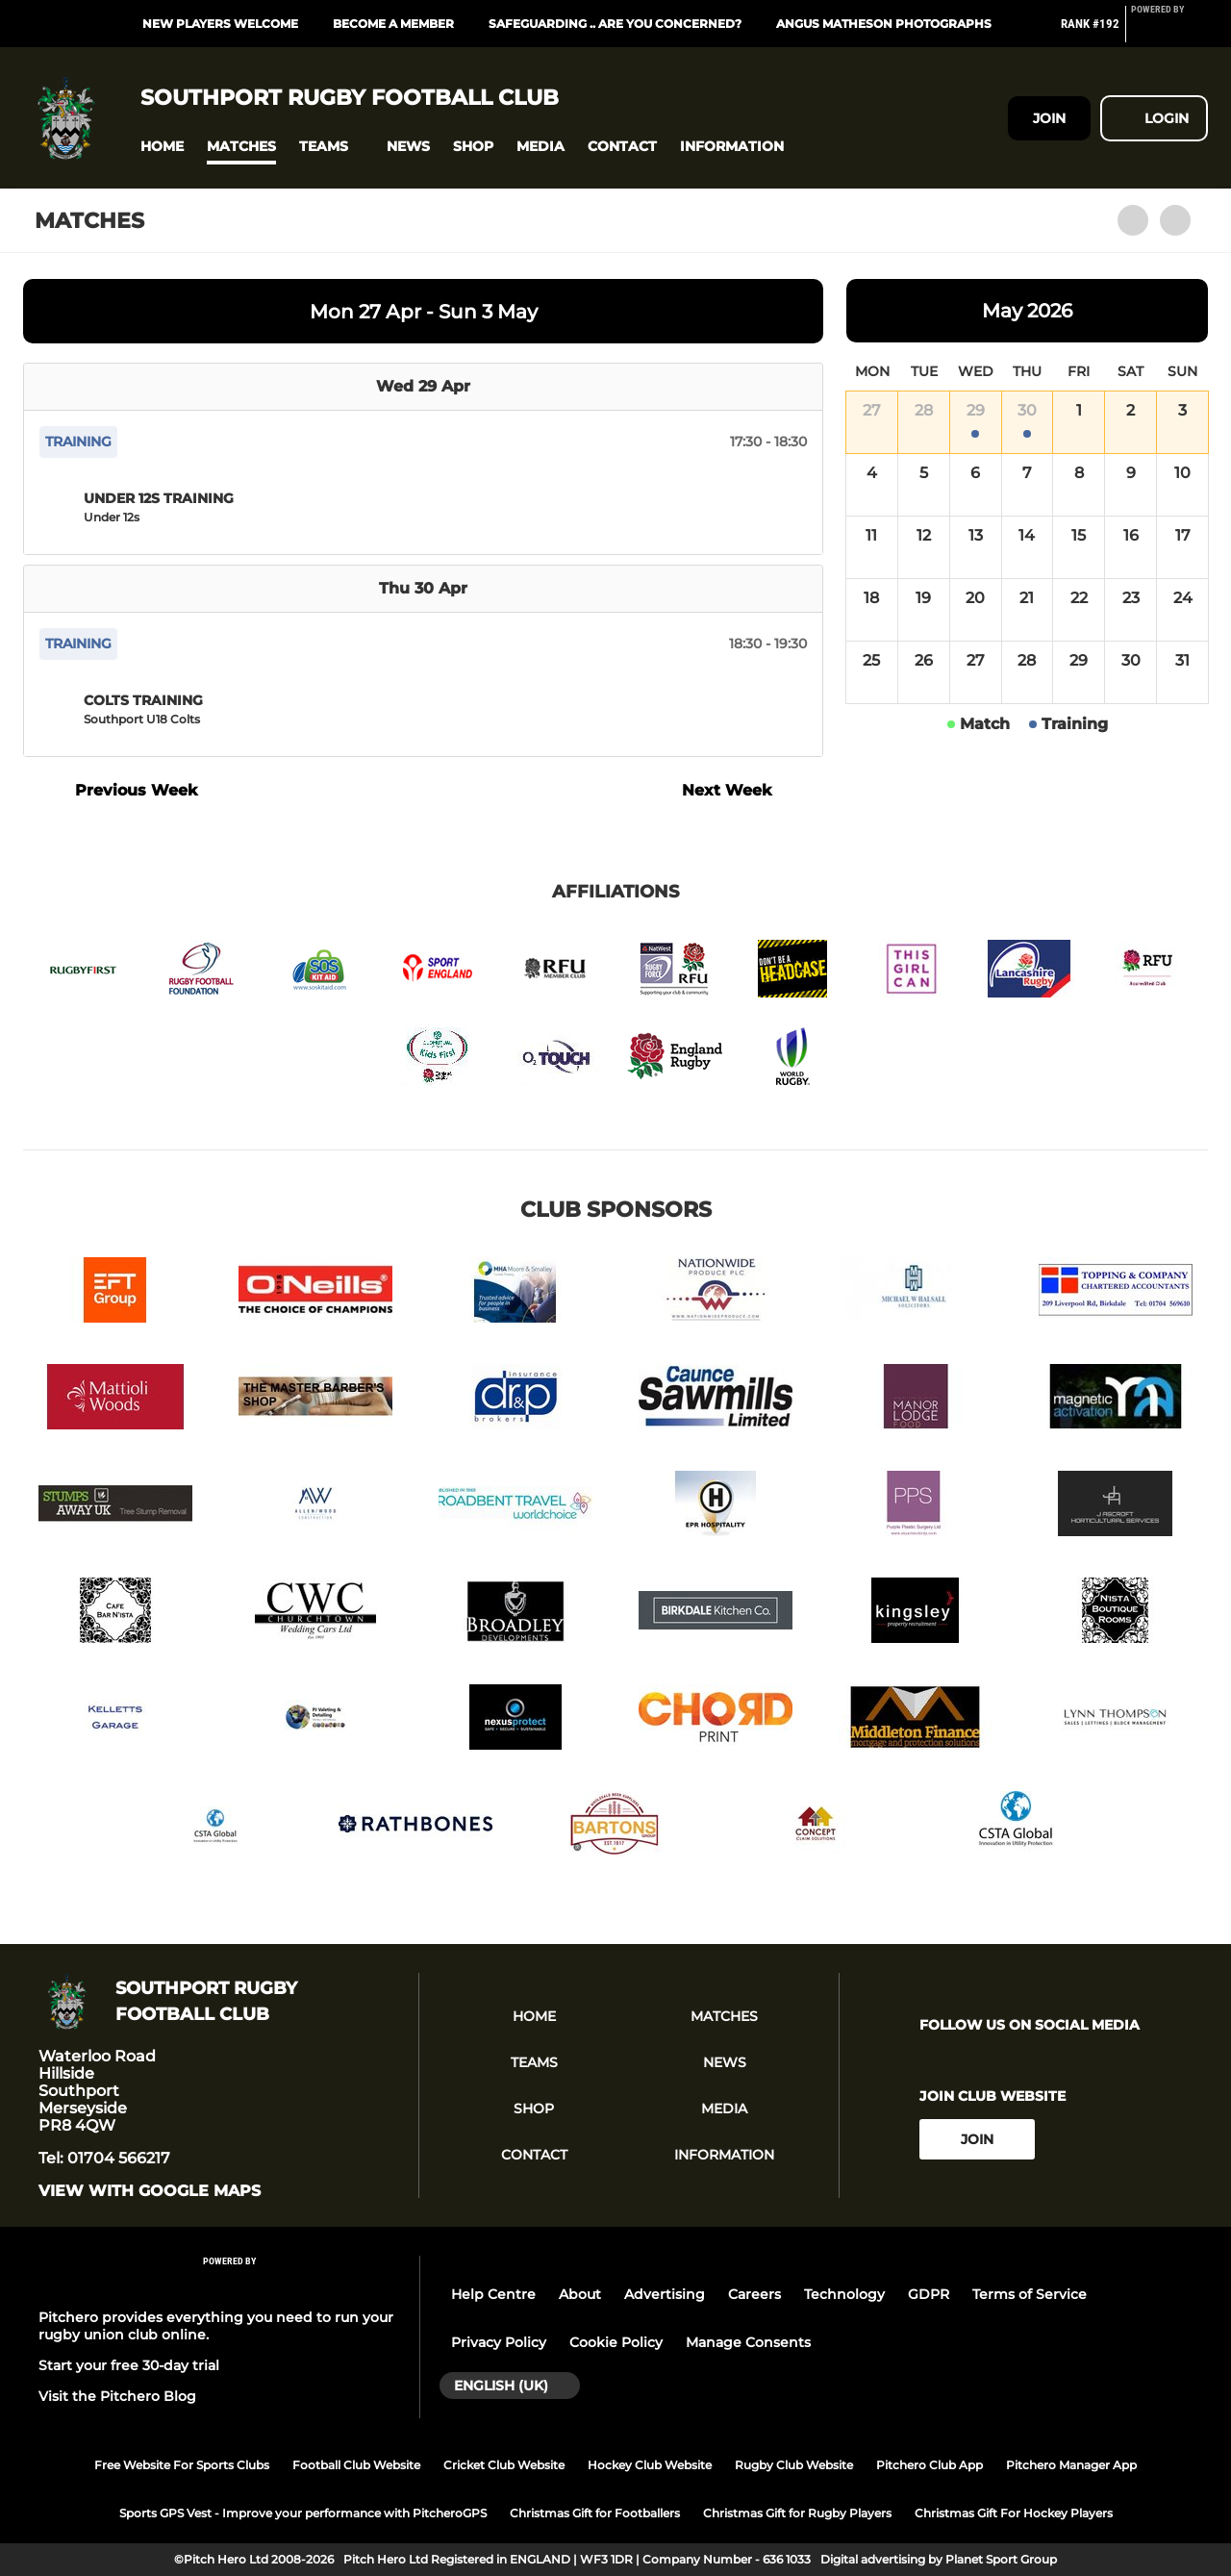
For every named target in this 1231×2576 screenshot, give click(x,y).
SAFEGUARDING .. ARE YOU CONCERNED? (615, 23)
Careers (754, 2294)
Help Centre (493, 2294)
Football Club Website (356, 2465)
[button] (162, 146)
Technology (844, 2294)
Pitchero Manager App (1071, 2465)
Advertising (664, 2294)
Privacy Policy (498, 2342)
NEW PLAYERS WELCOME (220, 23)
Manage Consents (748, 2342)
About (580, 2294)
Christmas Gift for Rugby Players (797, 2513)
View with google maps (149, 2191)
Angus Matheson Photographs (884, 23)
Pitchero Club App (929, 2465)
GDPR (928, 2294)
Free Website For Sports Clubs (181, 2465)
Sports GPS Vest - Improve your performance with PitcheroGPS (303, 2513)
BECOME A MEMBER (393, 23)
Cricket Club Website (504, 2465)
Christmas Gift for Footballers (595, 2513)
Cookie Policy (616, 2342)
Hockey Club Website (650, 2465)
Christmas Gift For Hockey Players (1014, 2513)
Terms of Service (1029, 2294)
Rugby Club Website (794, 2465)
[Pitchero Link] (1169, 31)
